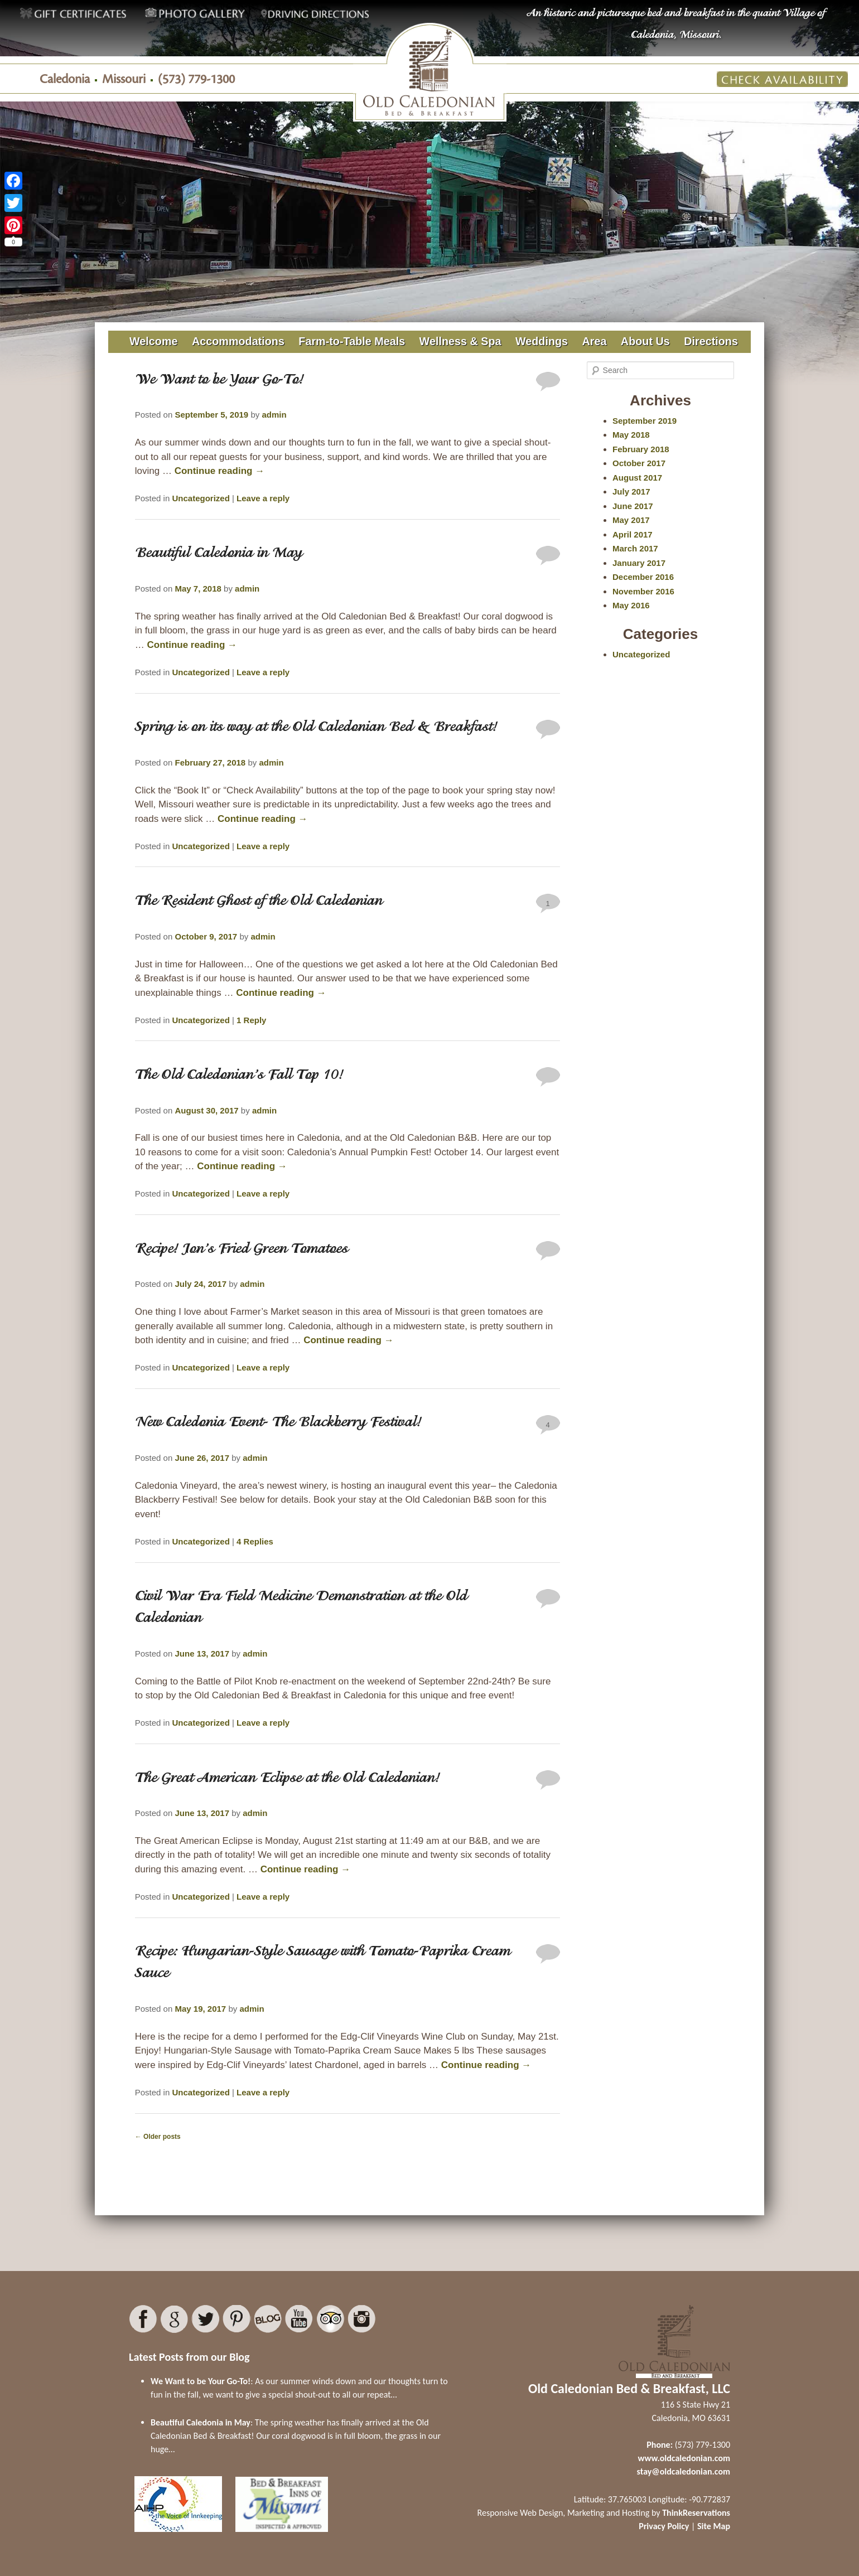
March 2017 (635, 548)
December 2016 (643, 577)
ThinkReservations (696, 2512)
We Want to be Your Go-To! (219, 380)
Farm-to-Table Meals (351, 341)
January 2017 (638, 563)
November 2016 (643, 591)
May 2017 (631, 520)
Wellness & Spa (460, 341)
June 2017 (632, 506)
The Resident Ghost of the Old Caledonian (259, 901)
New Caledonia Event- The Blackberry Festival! (278, 1423)
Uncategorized (200, 498)
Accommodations (238, 341)
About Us (645, 341)
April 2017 (632, 534)
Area (594, 341)
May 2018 (631, 434)
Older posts (158, 2137)
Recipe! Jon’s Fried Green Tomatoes (241, 1249)
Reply (251, 1020)
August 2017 (637, 477)
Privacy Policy (664, 2526)
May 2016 (631, 605)
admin (274, 414)
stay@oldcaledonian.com (683, 2471)
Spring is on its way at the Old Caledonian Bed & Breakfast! (316, 727)
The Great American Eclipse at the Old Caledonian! (287, 1778)
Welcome (153, 341)
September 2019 (644, 420)
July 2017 (631, 491)
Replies (255, 1541)
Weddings (541, 341)
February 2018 (640, 449)
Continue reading (220, 471)
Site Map (713, 2526)
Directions (711, 341)
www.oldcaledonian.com (684, 2458)
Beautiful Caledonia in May (218, 553)
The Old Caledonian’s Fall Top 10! (239, 1075)
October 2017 (638, 463)
